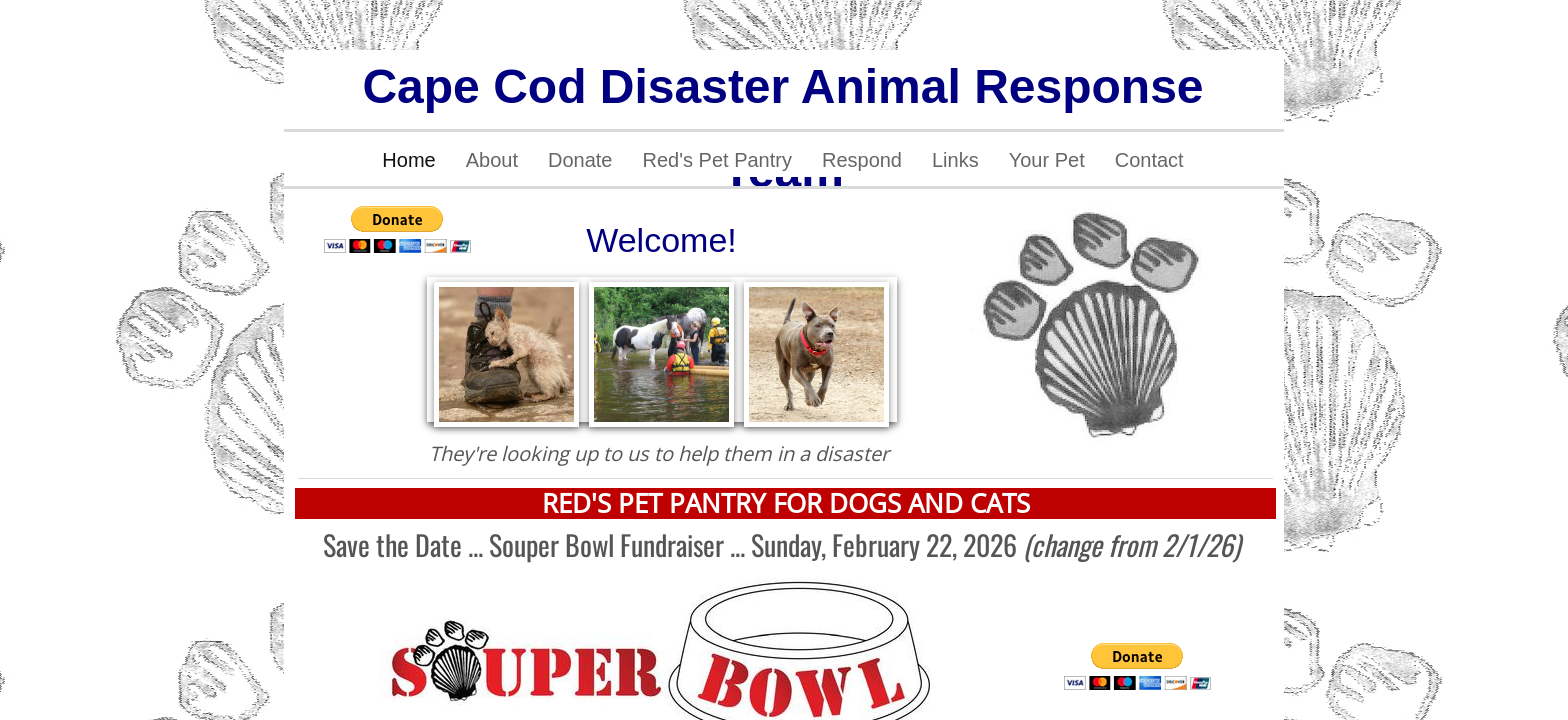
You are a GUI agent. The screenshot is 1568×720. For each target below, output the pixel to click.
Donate (580, 160)
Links (955, 160)
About (492, 160)
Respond (862, 160)
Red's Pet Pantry (716, 160)
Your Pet (1047, 160)
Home (408, 160)
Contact (1149, 160)
